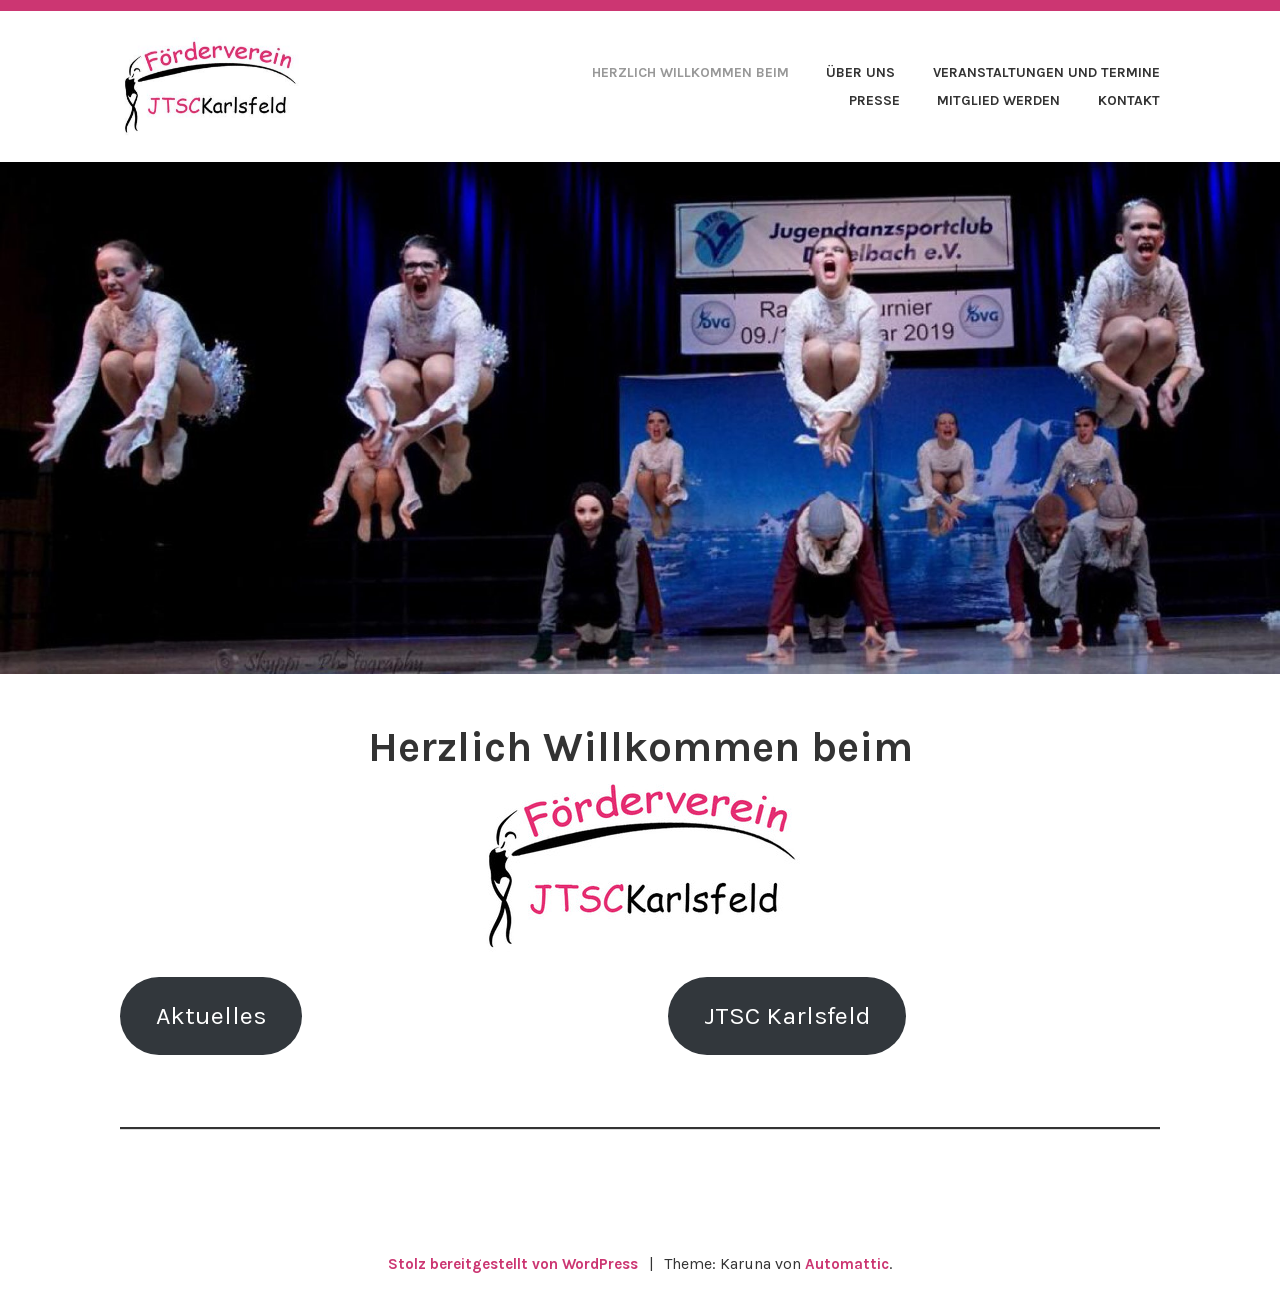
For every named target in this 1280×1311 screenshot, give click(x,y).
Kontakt (1129, 100)
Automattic (853, 1271)
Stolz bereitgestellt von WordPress (512, 1271)
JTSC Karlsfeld (797, 1019)
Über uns (860, 72)
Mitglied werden (998, 100)
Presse (874, 100)
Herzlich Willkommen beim (690, 72)
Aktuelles (218, 1019)
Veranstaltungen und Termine (1046, 72)
